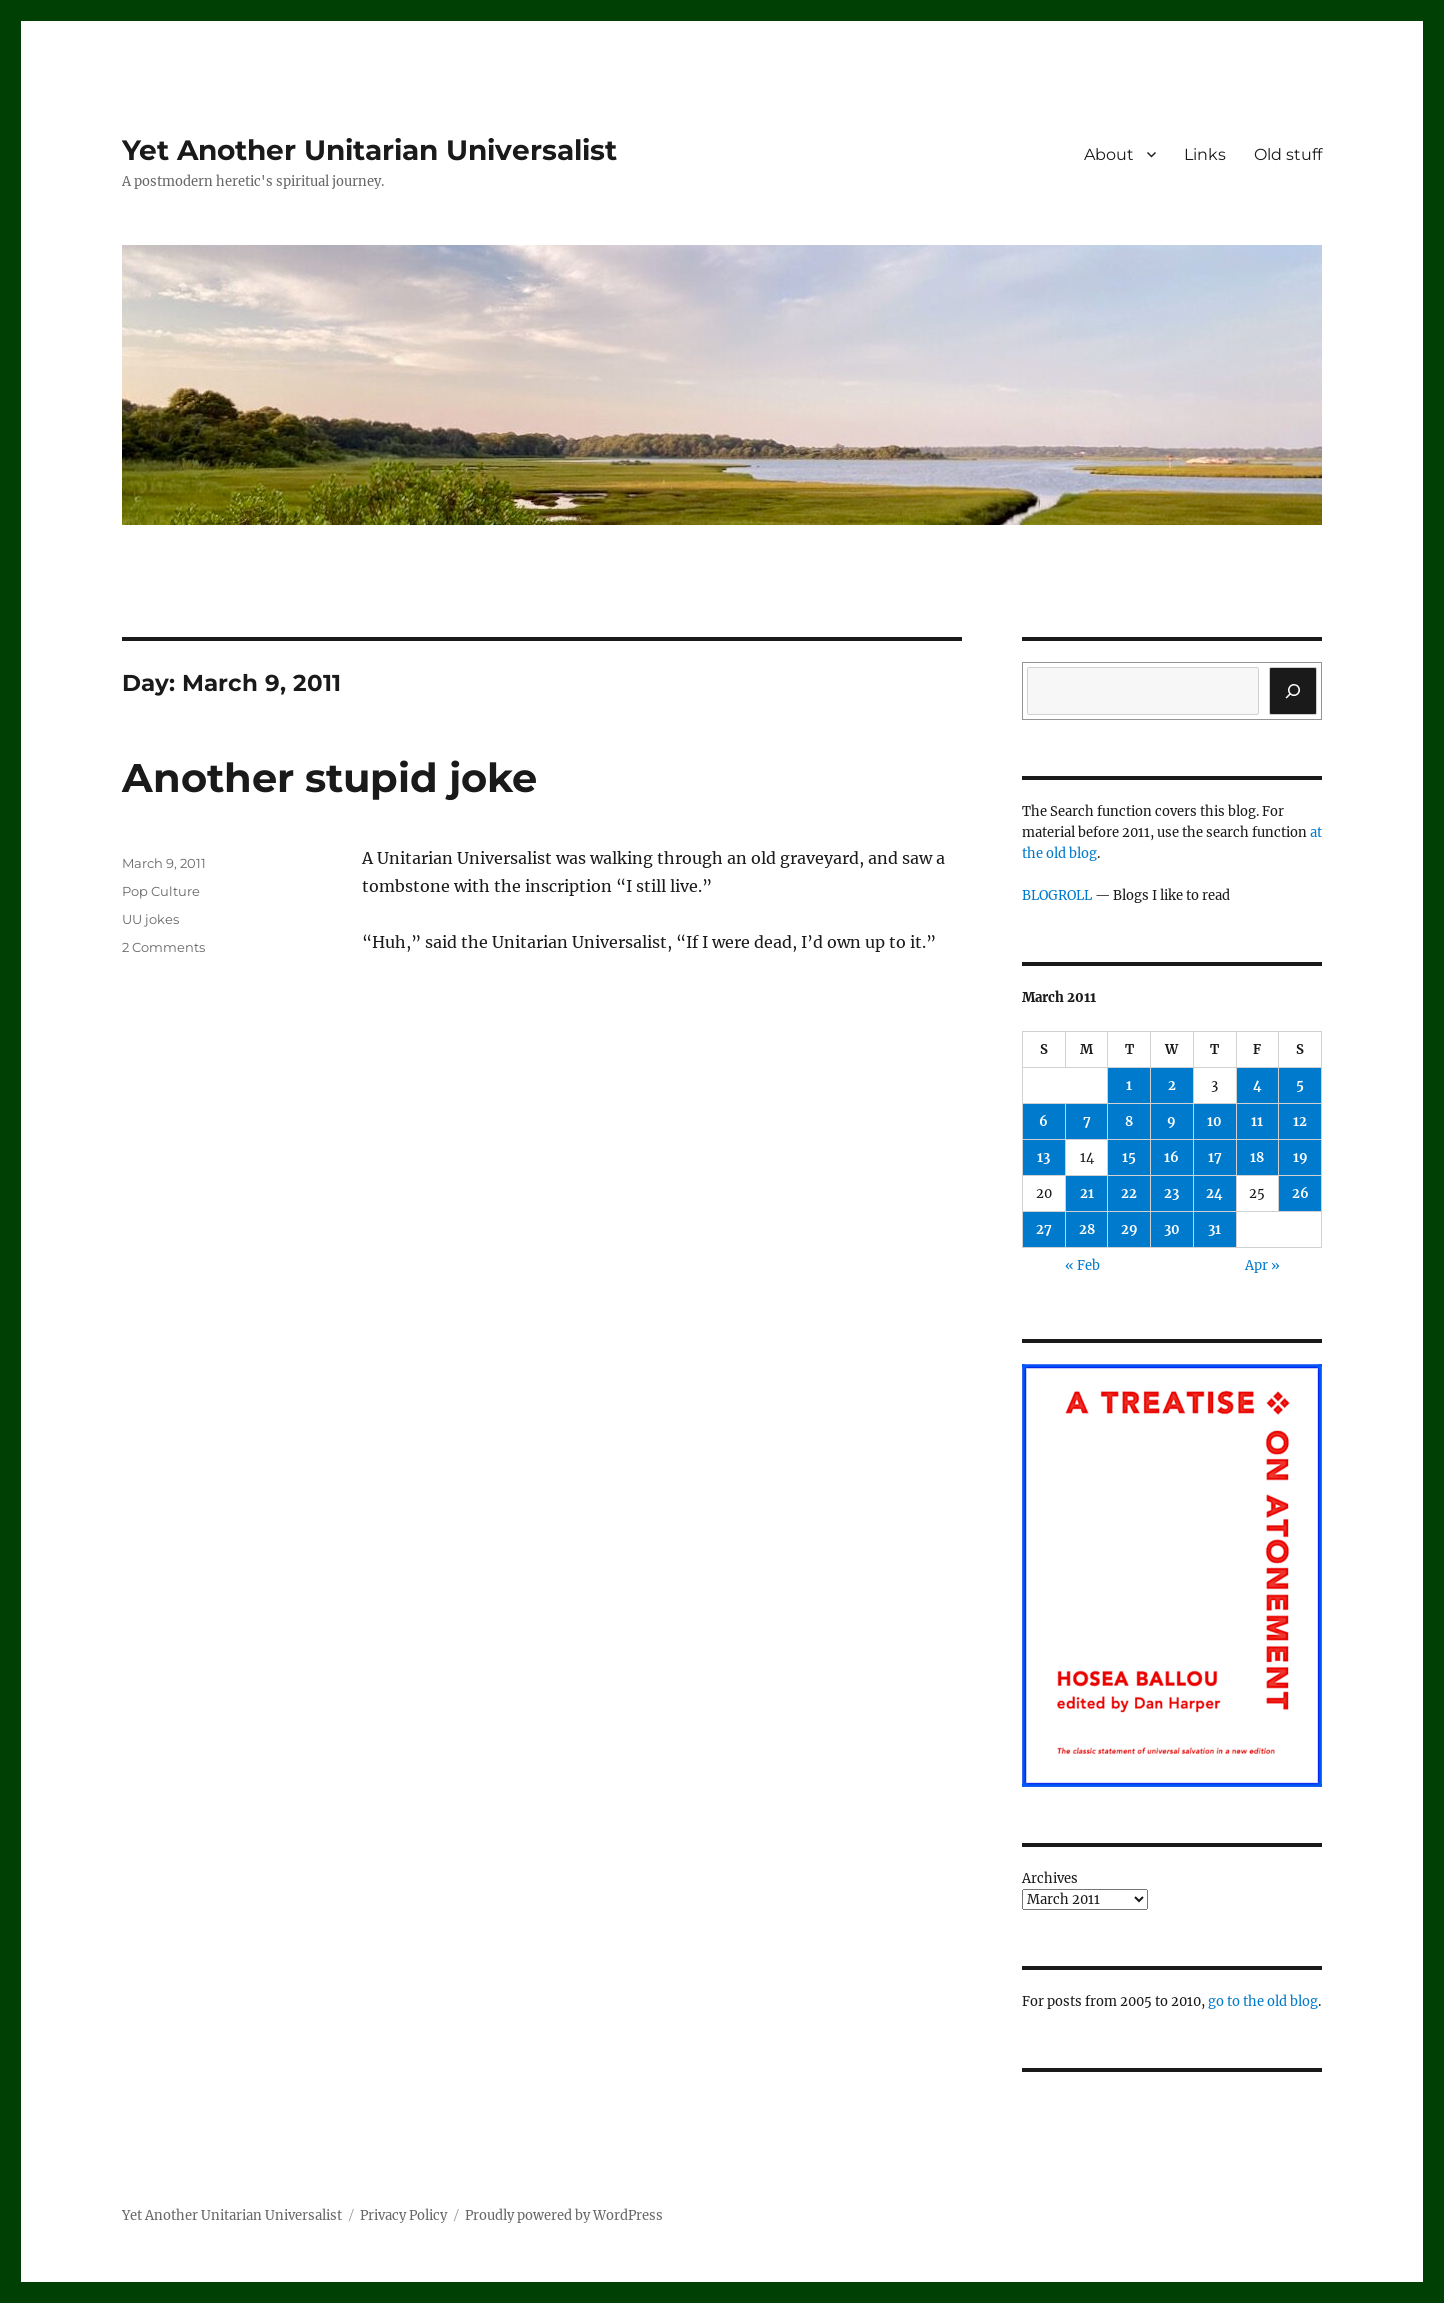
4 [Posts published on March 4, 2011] (1257, 1085)
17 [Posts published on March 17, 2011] (1215, 1157)
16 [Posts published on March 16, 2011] (1171, 1157)
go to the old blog (1263, 2001)
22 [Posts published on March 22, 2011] (1129, 1193)
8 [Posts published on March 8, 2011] (1129, 1121)
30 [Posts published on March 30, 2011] (1172, 1229)
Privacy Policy (403, 2215)
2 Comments (163, 947)
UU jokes (150, 919)
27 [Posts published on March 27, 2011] (1044, 1229)
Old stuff (1288, 154)
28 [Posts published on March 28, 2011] (1087, 1229)
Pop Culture (161, 891)
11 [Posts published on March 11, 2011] (1257, 1121)
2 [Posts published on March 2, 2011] (1172, 1085)
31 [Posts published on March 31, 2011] (1214, 1229)
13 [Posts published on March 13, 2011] (1043, 1157)
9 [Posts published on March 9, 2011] (1171, 1121)
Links (1205, 154)
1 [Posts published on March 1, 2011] (1129, 1085)
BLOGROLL (1057, 895)
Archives (1050, 1878)
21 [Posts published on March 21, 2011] (1087, 1193)
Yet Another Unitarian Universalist (369, 150)
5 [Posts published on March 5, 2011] (1300, 1085)
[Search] (1293, 691)
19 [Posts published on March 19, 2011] (1300, 1157)
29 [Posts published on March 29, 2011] (1129, 1229)
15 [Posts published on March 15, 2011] (1129, 1157)
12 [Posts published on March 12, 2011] (1300, 1121)
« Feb (1082, 1265)
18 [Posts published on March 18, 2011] (1257, 1157)
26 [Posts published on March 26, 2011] (1300, 1193)
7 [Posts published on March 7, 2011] (1087, 1121)
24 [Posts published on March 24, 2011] (1214, 1193)
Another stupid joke (329, 777)
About (1109, 154)
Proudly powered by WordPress (564, 2215)
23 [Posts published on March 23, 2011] (1171, 1193)
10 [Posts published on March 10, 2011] (1214, 1121)
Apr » (1262, 1265)
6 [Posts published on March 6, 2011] (1043, 1121)
